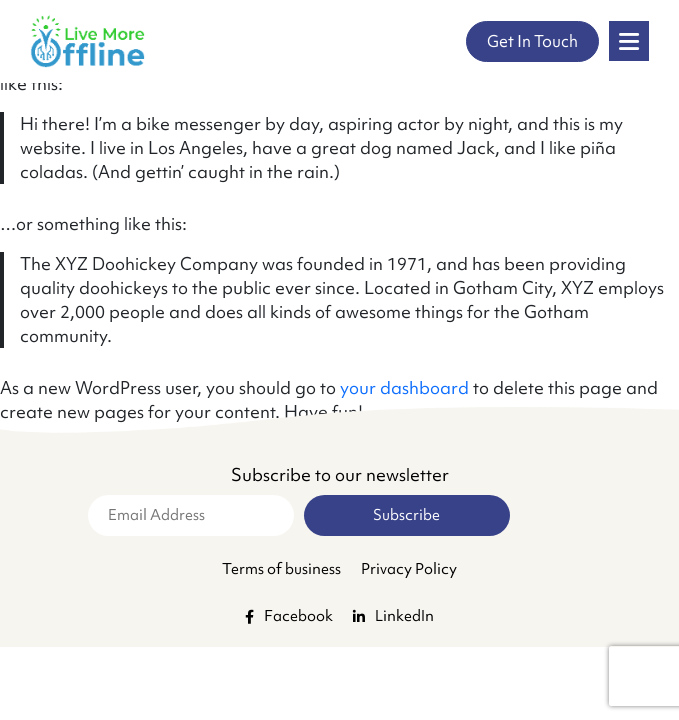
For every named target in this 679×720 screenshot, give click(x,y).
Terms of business (281, 569)
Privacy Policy (409, 569)
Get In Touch (532, 41)
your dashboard (404, 387)
